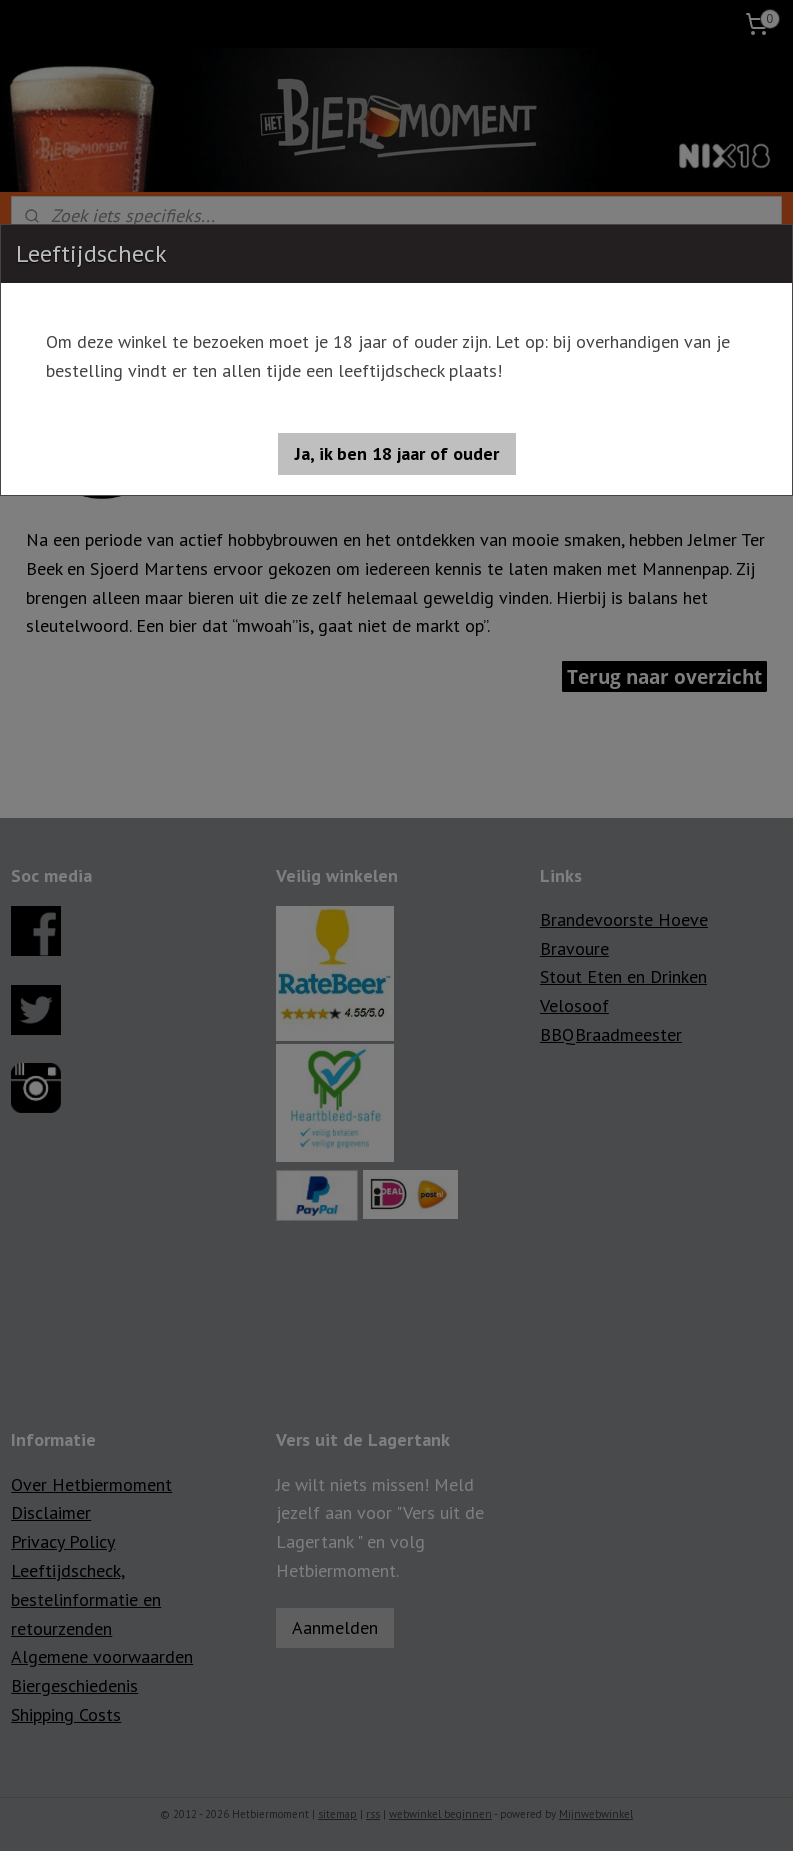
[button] (397, 454)
